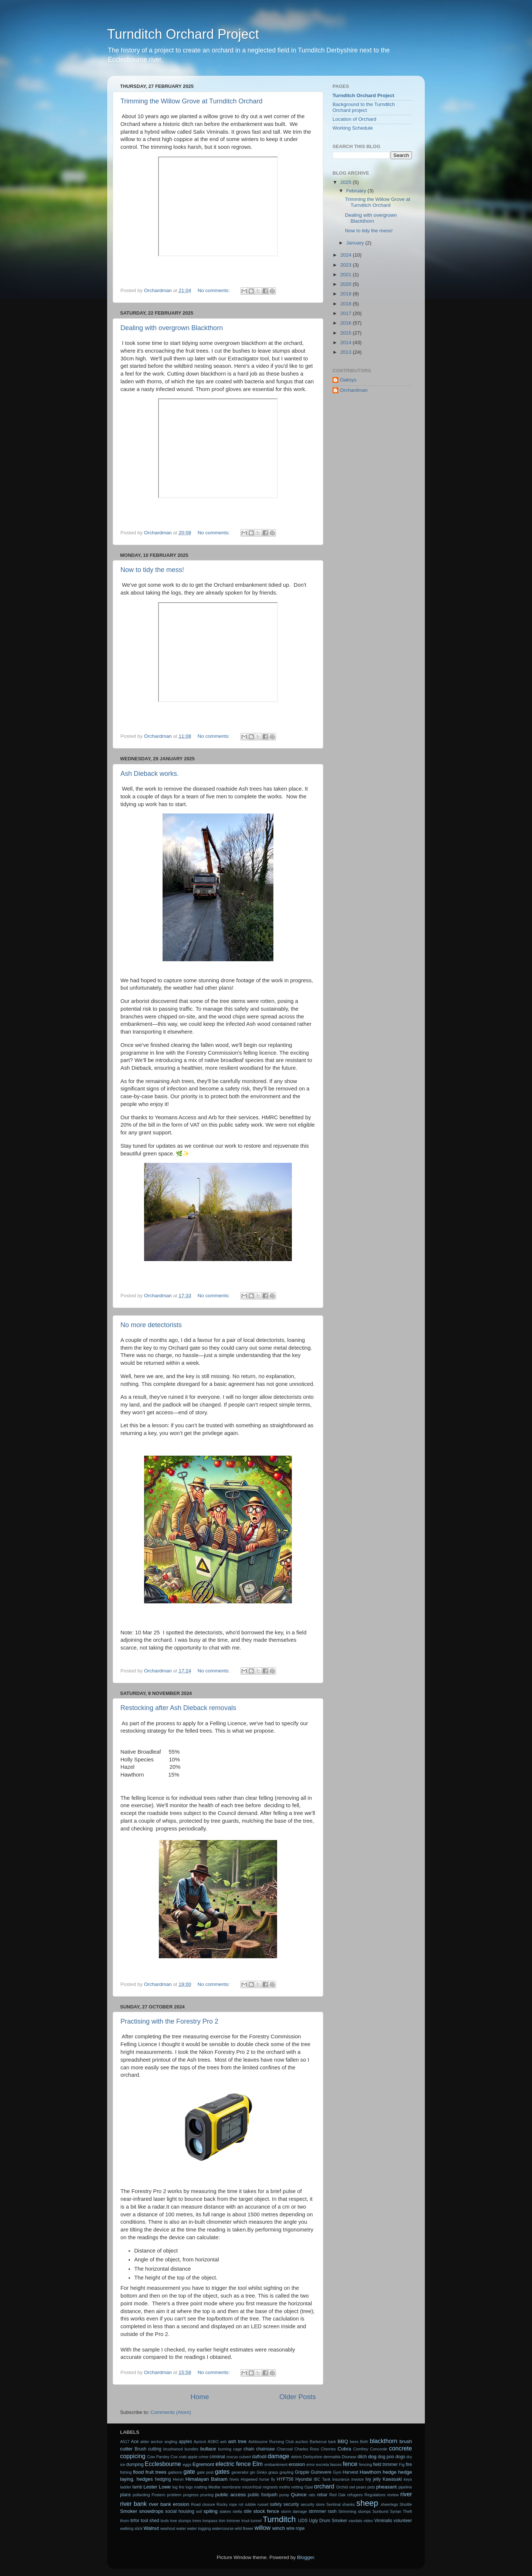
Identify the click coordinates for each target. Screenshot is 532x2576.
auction (301, 2441)
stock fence (266, 2511)
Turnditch (279, 2519)
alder (144, 2441)
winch (278, 2528)
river (406, 2494)
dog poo (386, 2456)
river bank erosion (169, 2504)
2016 (346, 323)
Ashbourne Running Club (271, 2441)
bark (332, 2441)
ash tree (237, 2441)
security (291, 2504)
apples (185, 2441)
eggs (187, 2464)
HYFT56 (285, 2479)
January (355, 243)
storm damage (294, 2511)
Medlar (214, 2487)
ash (223, 2441)
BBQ (343, 2441)
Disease (349, 2457)
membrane (231, 2487)
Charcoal (285, 2449)
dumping (135, 2464)
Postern (158, 2495)
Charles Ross (306, 2449)
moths (284, 2487)
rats (311, 2495)
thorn (124, 2520)
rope (233, 2504)
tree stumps (180, 2520)
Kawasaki (392, 2479)
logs (189, 2487)
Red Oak (337, 2495)
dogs (400, 2456)
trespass (210, 2520)
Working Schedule (352, 128)
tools (164, 2520)
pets (371, 2487)
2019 (346, 294)
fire (409, 2464)
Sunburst (380, 2511)
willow (262, 2527)
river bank (133, 2503)
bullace (208, 2449)
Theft (407, 2511)
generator (240, 2472)
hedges (145, 2479)
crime (203, 2457)
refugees (355, 2495)
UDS (303, 2520)
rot (241, 2504)
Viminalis (383, 2520)
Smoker (128, 2511)
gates (222, 2471)
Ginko (262, 2472)
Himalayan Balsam (206, 2479)
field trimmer (385, 2464)
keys (408, 2479)
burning (224, 2449)
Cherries (328, 2449)
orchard (324, 2486)
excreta (322, 2464)
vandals (355, 2520)
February (357, 190)
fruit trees (156, 2472)
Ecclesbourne (163, 2463)
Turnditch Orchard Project (363, 95)
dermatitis (332, 2457)
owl (352, 2487)
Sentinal (333, 2504)
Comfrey (360, 2449)
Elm (257, 2463)
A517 (124, 2441)
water (181, 2528)
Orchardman (354, 390)
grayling (286, 2472)
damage (279, 2456)
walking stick (131, 2528)
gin (252, 2472)
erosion (297, 2464)
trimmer (234, 2520)
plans (125, 2494)
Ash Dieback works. (149, 773)
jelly (377, 2479)
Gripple (302, 2472)
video (368, 2520)
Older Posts (297, 2397)
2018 (346, 303)
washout (167, 2528)
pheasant (386, 2487)
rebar (322, 2494)
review (393, 2495)
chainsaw (265, 2449)
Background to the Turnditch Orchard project (363, 107)
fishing (126, 2472)
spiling (211, 2511)
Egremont (203, 2464)
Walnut (151, 2528)
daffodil (259, 2456)
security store (313, 2504)
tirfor (134, 2520)
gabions (175, 2472)
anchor (157, 2441)
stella (237, 2511)
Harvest (350, 2472)
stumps (364, 2511)
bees (354, 2441)
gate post (205, 2472)
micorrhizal (251, 2487)
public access (230, 2494)
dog (372, 2456)
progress (191, 2495)
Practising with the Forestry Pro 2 (169, 2021)
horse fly (267, 2479)
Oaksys (348, 380)
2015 (346, 333)
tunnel (256, 2520)
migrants (270, 2487)
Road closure (203, 2504)
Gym (337, 2472)
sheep (367, 2503)
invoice (357, 2479)
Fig (402, 2464)
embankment (276, 2464)
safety (276, 2504)
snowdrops (151, 2511)
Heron (178, 2479)
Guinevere (321, 2472)
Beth (364, 2441)
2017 (346, 313)
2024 (346, 255)
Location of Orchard (354, 119)
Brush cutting (147, 2449)
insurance (340, 2479)
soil (199, 2511)
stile (247, 2511)
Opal (308, 2487)
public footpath (262, 2494)
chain (248, 2449)
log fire (178, 2487)
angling (170, 2441)
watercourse (223, 2528)
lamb (137, 2487)
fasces (336, 2464)
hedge (390, 2472)
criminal (217, 2456)
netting (297, 2487)
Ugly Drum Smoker (328, 2520)
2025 (346, 182)
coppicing (132, 2456)
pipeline (405, 2487)
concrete (400, 2448)
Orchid (342, 2487)
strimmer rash (322, 2511)
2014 (346, 342)
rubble (250, 2504)
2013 (346, 352)
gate (189, 2471)
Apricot (200, 2441)
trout (246, 2520)
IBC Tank (322, 2479)
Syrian (396, 2511)
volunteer (402, 2520)
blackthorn (384, 2441)
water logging (199, 2528)
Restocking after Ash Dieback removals (178, 1708)
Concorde (378, 2449)
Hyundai (303, 2479)
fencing (365, 2464)
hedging (163, 2479)
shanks (348, 2504)
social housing (179, 2511)
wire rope (295, 2528)
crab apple (188, 2457)
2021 (346, 274)
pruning (207, 2495)
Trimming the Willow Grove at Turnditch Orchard (191, 101)
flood (138, 2472)
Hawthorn (370, 2472)
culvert (245, 2457)
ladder (125, 2487)
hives (234, 2479)
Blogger (305, 2557)
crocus (232, 2457)
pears (361, 2487)
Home (199, 2397)
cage (237, 2449)
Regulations (374, 2495)
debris (296, 2457)
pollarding (141, 2495)
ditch (362, 2456)
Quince (299, 2494)
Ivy (368, 2479)
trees (196, 2520)
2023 (346, 265)
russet (263, 2504)
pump (284, 2495)
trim (222, 2520)
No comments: (214, 290)
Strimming (347, 2511)
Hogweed (249, 2479)
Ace (135, 2441)
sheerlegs (389, 2504)
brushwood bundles (180, 2449)
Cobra (344, 2449)
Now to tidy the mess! (152, 569)
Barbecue (318, 2441)
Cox (174, 2457)
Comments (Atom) (171, 2412)
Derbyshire (312, 2457)
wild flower (244, 2528)
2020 (346, 284)
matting (200, 2487)
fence (350, 2463)
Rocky (222, 2504)
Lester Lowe (157, 2487)
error (310, 2464)
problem (174, 2495)
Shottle (406, 2504)
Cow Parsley (158, 2457)
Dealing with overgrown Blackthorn (171, 328)
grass (273, 2472)
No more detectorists (151, 1325)
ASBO (213, 2441)
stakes (225, 2511)
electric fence (232, 2463)
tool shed (150, 2520)
